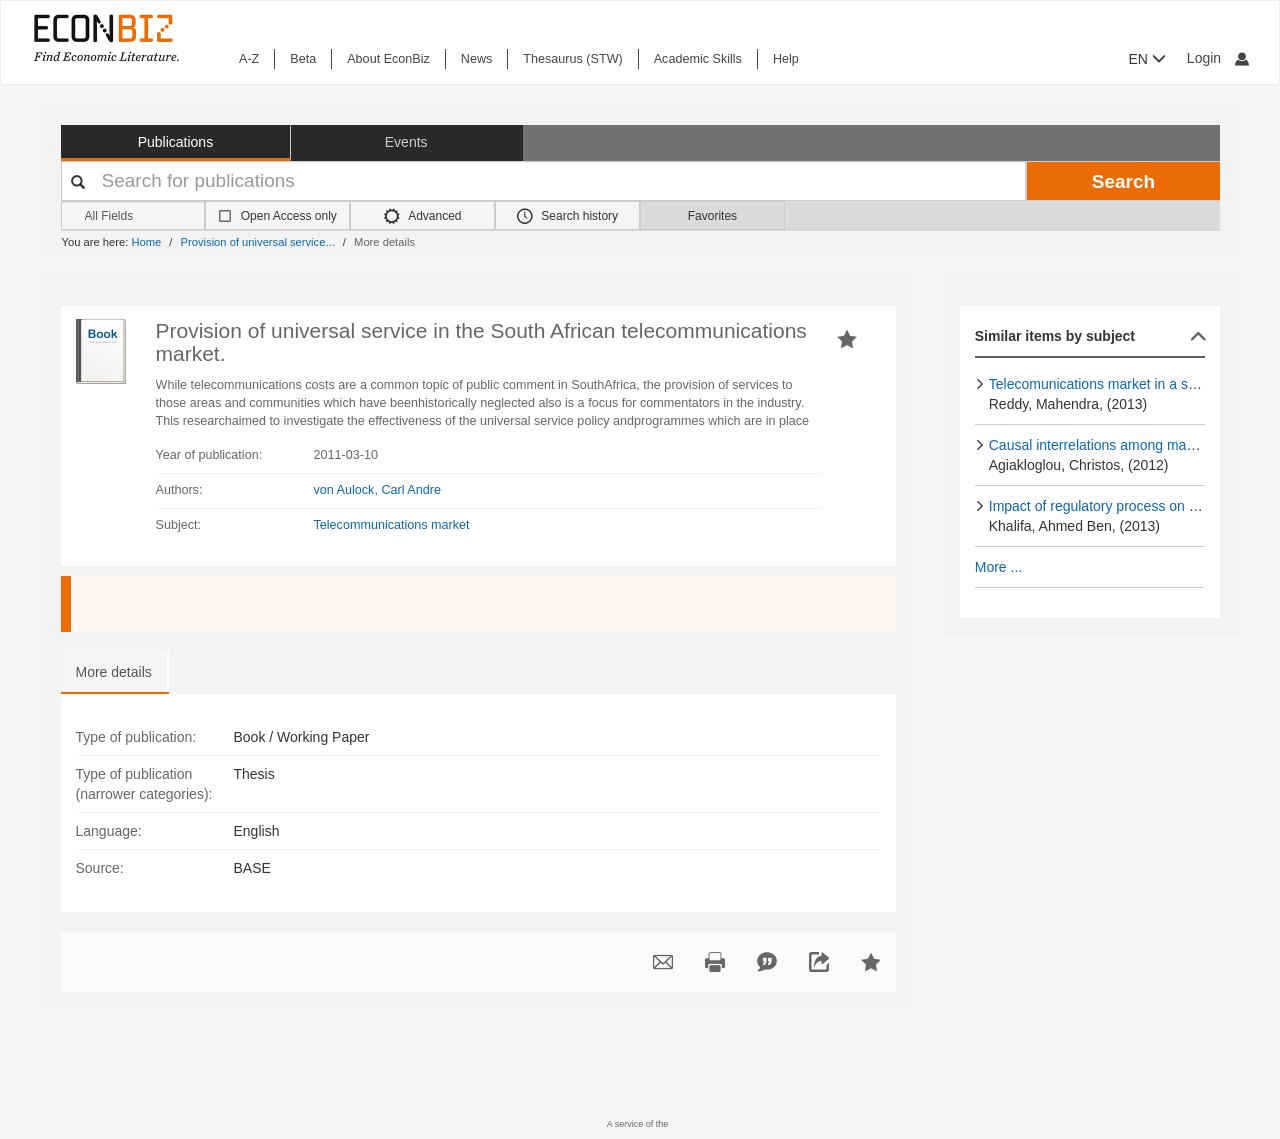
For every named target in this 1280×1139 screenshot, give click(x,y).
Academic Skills (698, 59)
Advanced (423, 216)
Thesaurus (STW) (572, 59)
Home (146, 242)
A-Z (249, 59)
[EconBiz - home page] (105, 37)
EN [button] (1147, 59)
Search (1123, 181)
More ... (998, 567)
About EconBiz (388, 59)
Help (786, 59)
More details (114, 672)
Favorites (712, 216)
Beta (303, 59)
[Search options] (133, 216)
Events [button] (406, 142)
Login (1218, 58)
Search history (567, 216)
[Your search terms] (544, 181)
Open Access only (289, 216)
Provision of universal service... (258, 242)
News (477, 59)
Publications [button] (176, 142)
